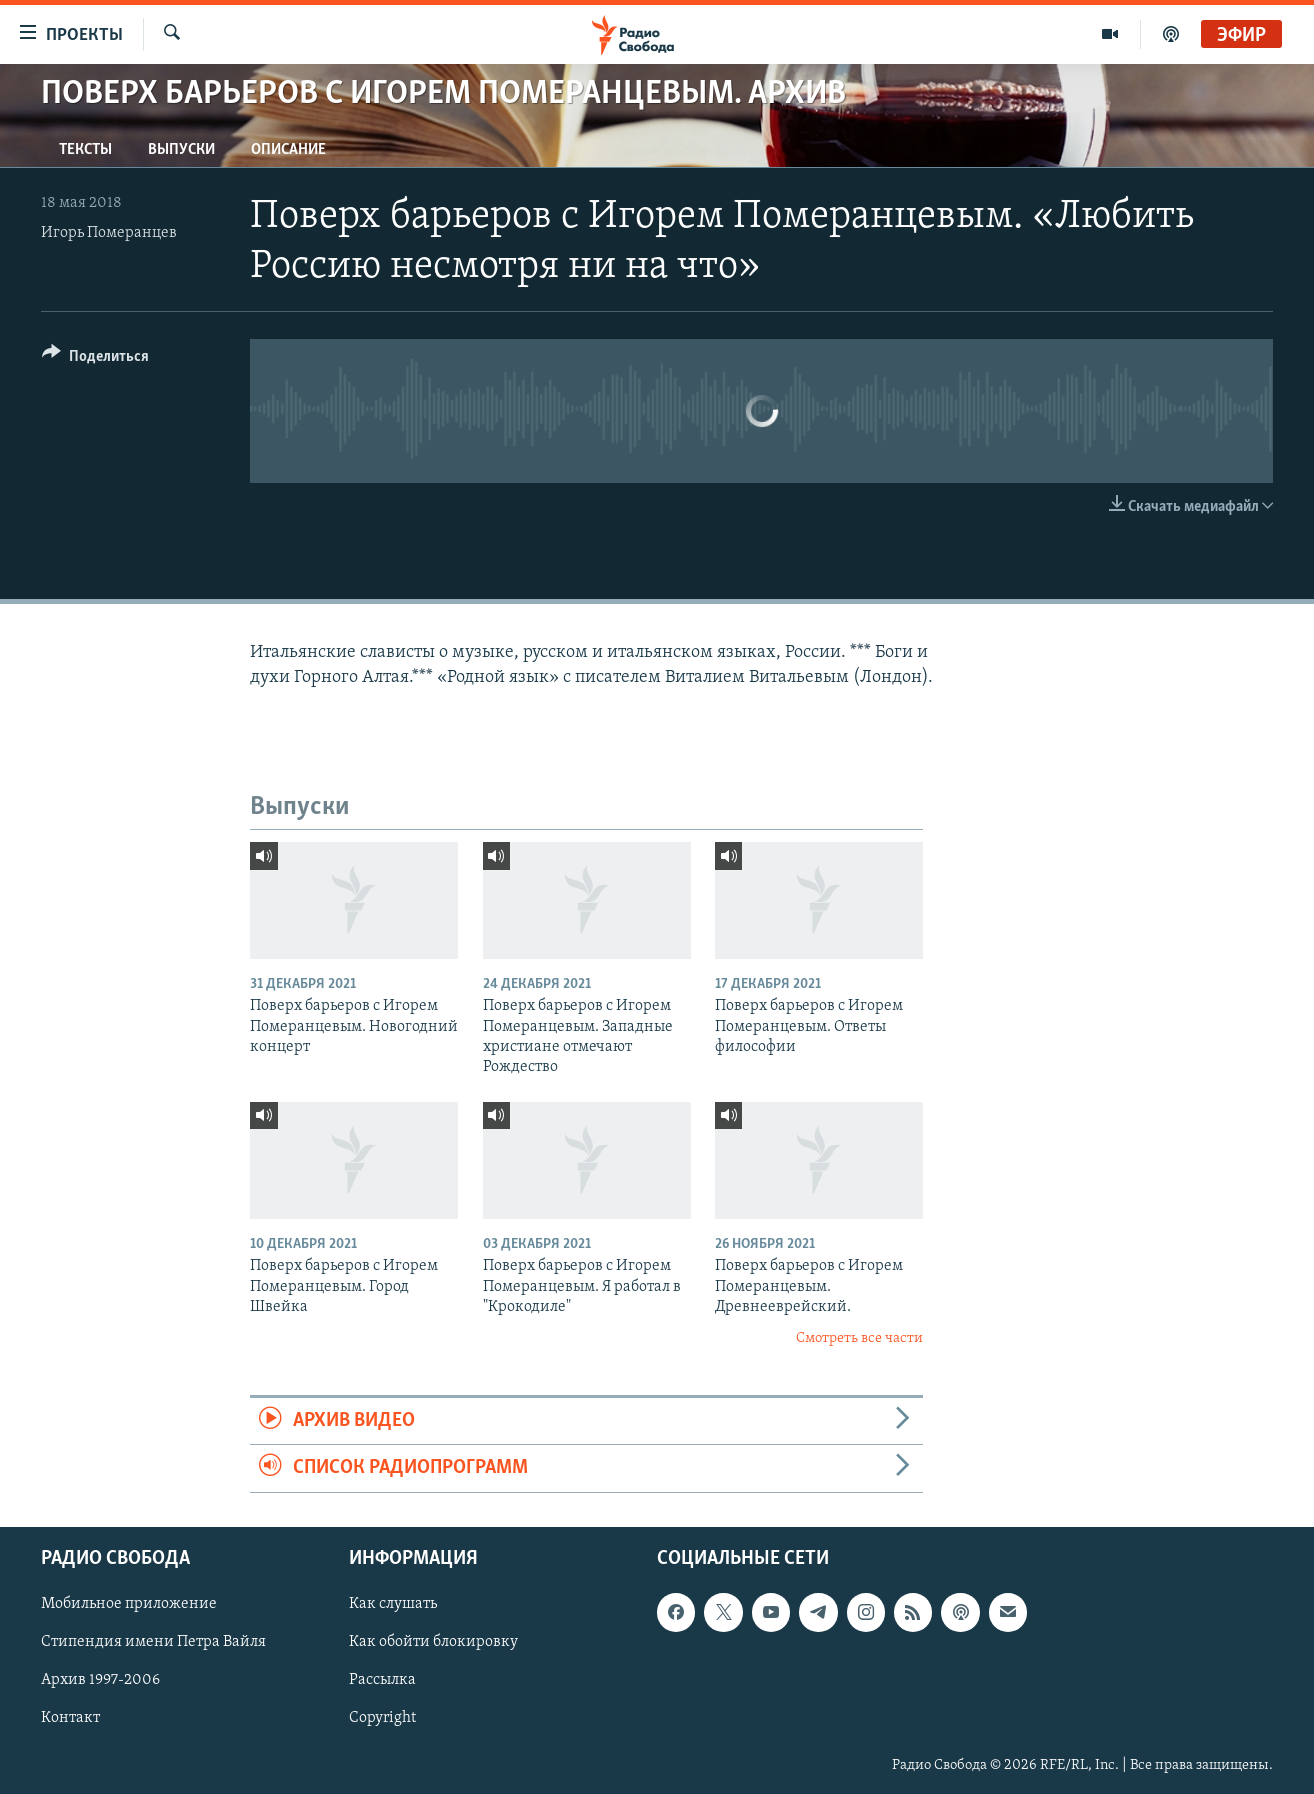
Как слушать (393, 1604)
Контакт (70, 1718)
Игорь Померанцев (109, 233)
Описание (288, 150)
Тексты (85, 150)
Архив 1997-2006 (100, 1680)
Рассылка (382, 1680)
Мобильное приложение (129, 1604)
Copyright (382, 1718)
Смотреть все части (859, 1338)
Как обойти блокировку (433, 1642)
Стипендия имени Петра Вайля (153, 1642)
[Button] (95, 359)
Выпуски (181, 150)
